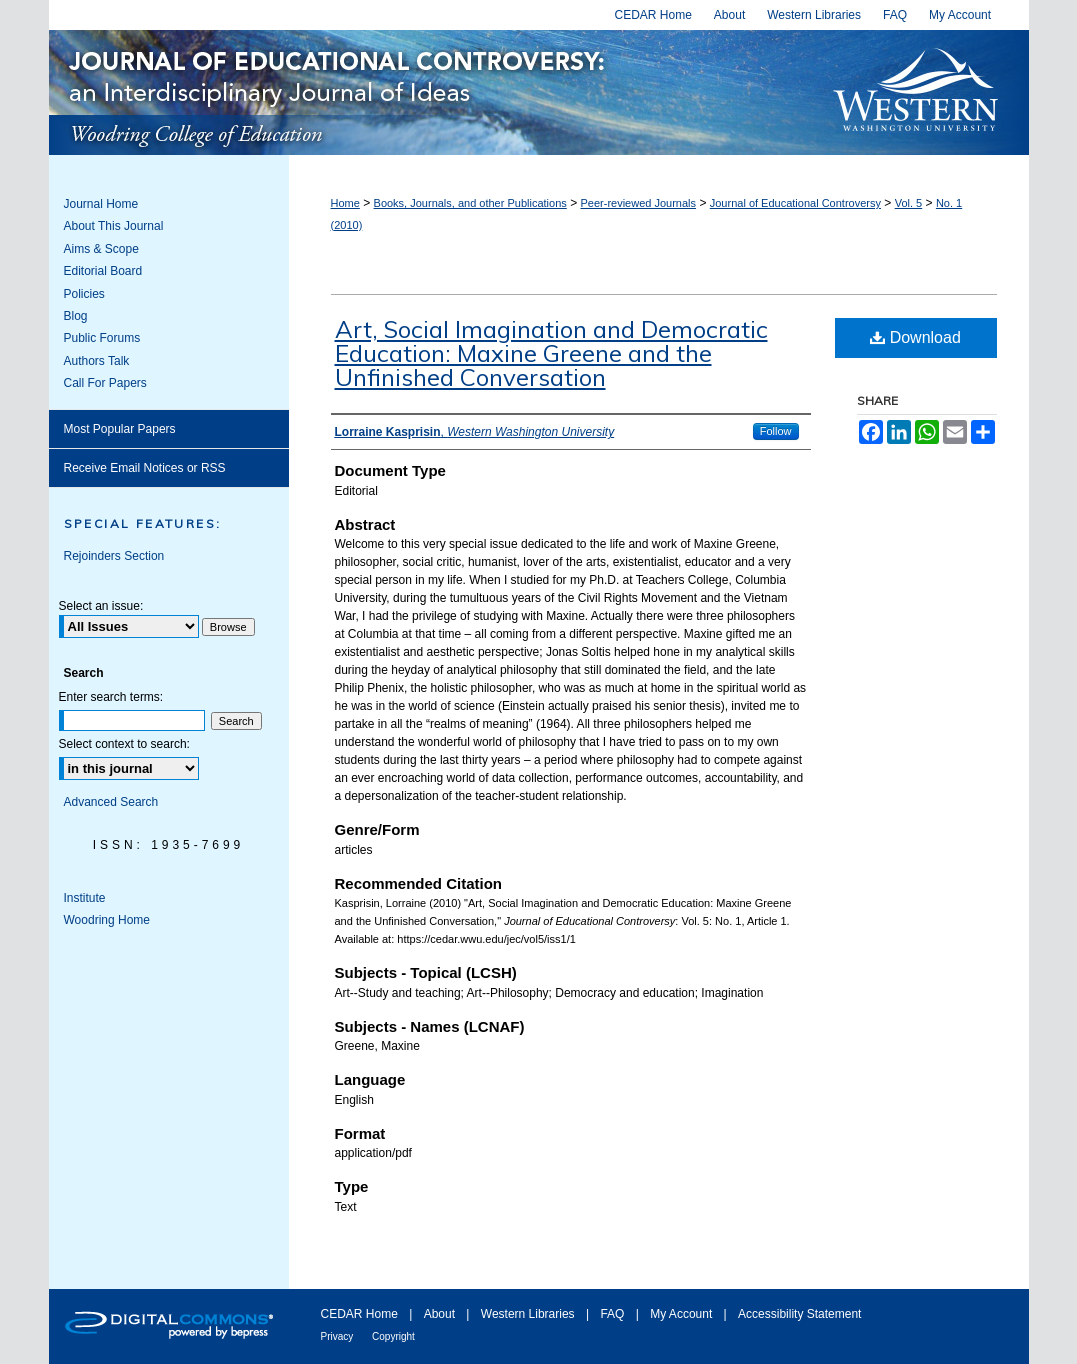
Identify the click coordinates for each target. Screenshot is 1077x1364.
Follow (776, 431)
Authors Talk (97, 361)
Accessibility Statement (799, 1314)
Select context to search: (124, 744)
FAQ (613, 1314)
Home (345, 203)
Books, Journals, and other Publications (470, 203)
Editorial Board (103, 271)
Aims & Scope (101, 249)
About (441, 1314)
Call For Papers (105, 383)
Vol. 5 (909, 203)
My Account (682, 1314)
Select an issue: (101, 606)
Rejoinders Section (114, 556)
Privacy (339, 1336)
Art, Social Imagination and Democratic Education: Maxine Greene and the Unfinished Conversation (551, 353)
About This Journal (114, 226)
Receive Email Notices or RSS (145, 468)
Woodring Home (107, 920)
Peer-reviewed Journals (638, 203)
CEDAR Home (361, 1314)
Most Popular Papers (120, 429)
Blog (76, 316)
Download (915, 337)
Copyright (393, 1336)
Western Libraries (529, 1314)
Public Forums (102, 338)
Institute (85, 898)
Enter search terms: (111, 697)
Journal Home (101, 204)
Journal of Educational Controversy (431, 92)
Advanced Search (111, 802)
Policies (84, 294)
